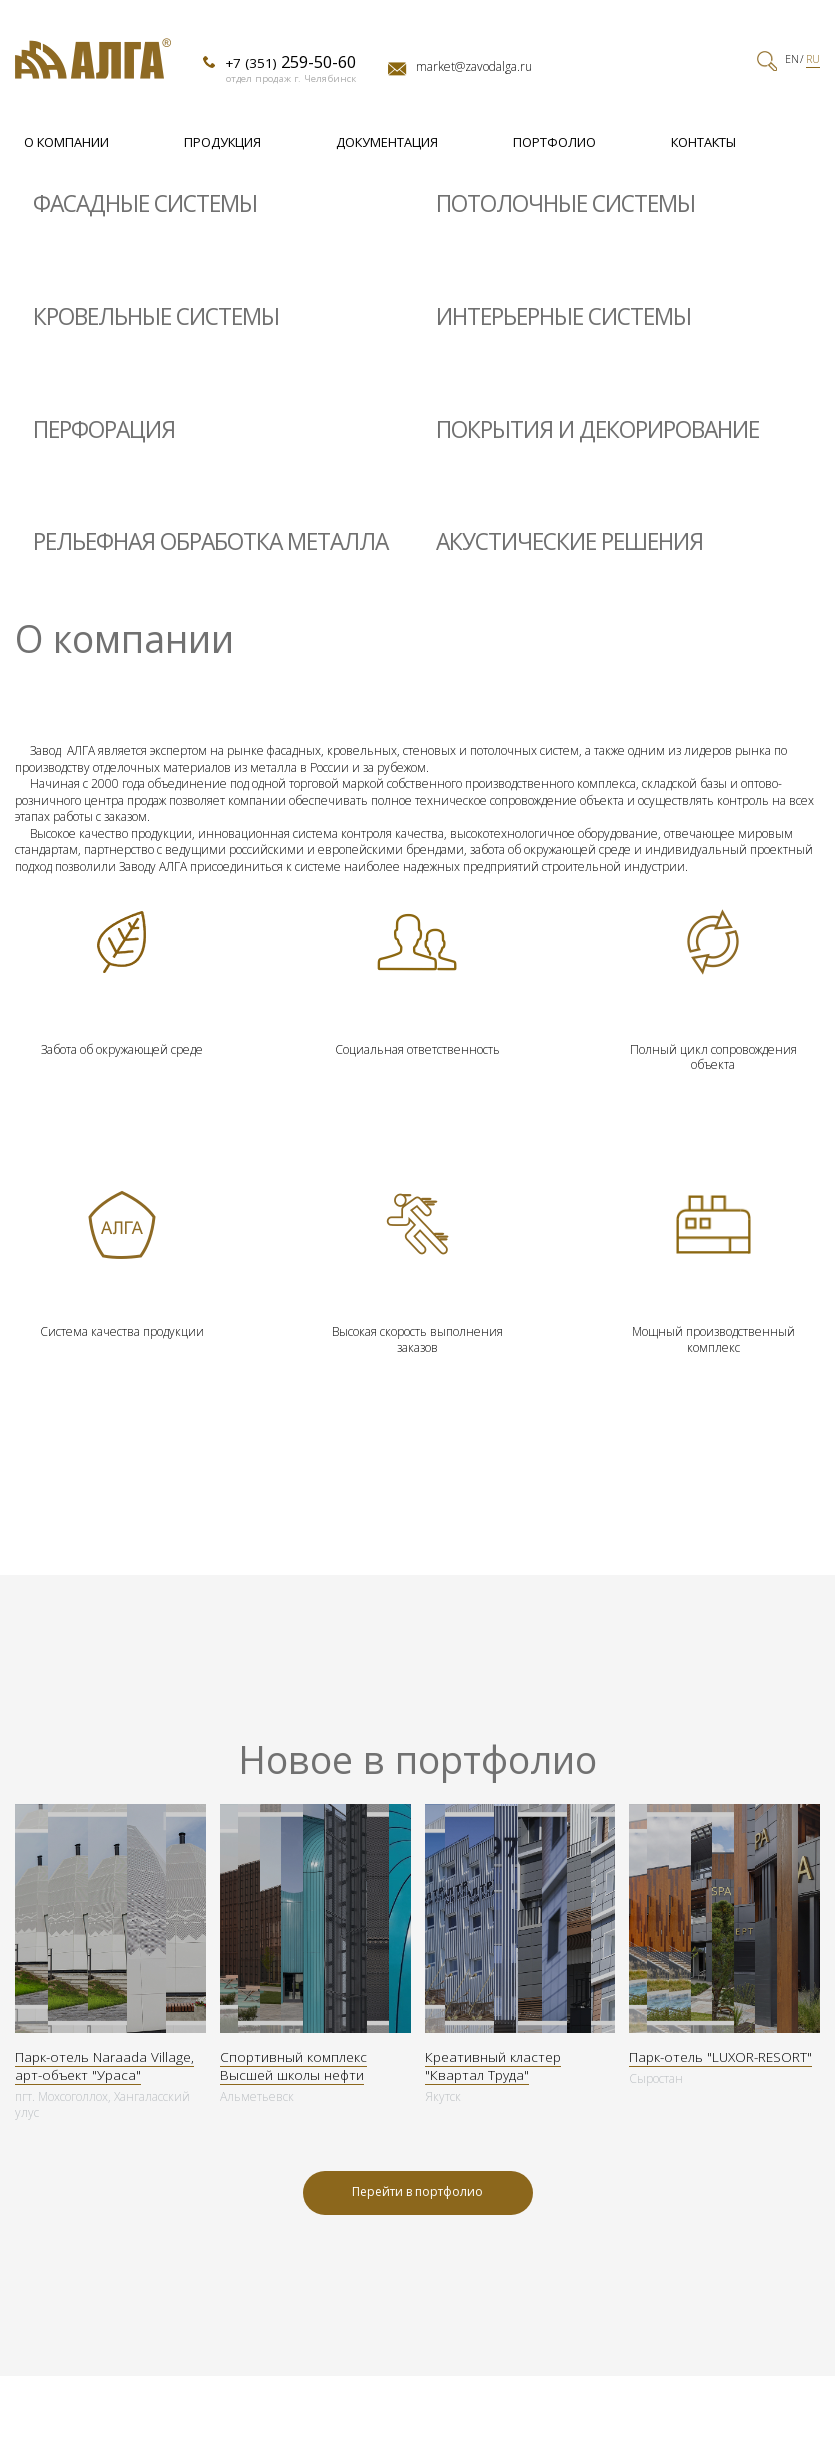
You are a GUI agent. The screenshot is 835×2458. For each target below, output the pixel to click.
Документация (387, 142)
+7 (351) (290, 62)
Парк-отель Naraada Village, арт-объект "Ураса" (104, 2066)
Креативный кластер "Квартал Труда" (493, 2066)
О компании (66, 142)
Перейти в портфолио (417, 2191)
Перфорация (104, 429)
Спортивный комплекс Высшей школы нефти (293, 2066)
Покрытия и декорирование (597, 429)
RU (813, 59)
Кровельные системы (156, 316)
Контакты (703, 142)
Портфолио (554, 142)
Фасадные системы (145, 203)
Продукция (222, 142)
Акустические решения (569, 541)
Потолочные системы (565, 203)
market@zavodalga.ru (474, 66)
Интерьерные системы (563, 316)
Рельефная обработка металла (210, 541)
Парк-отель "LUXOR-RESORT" (720, 2057)
